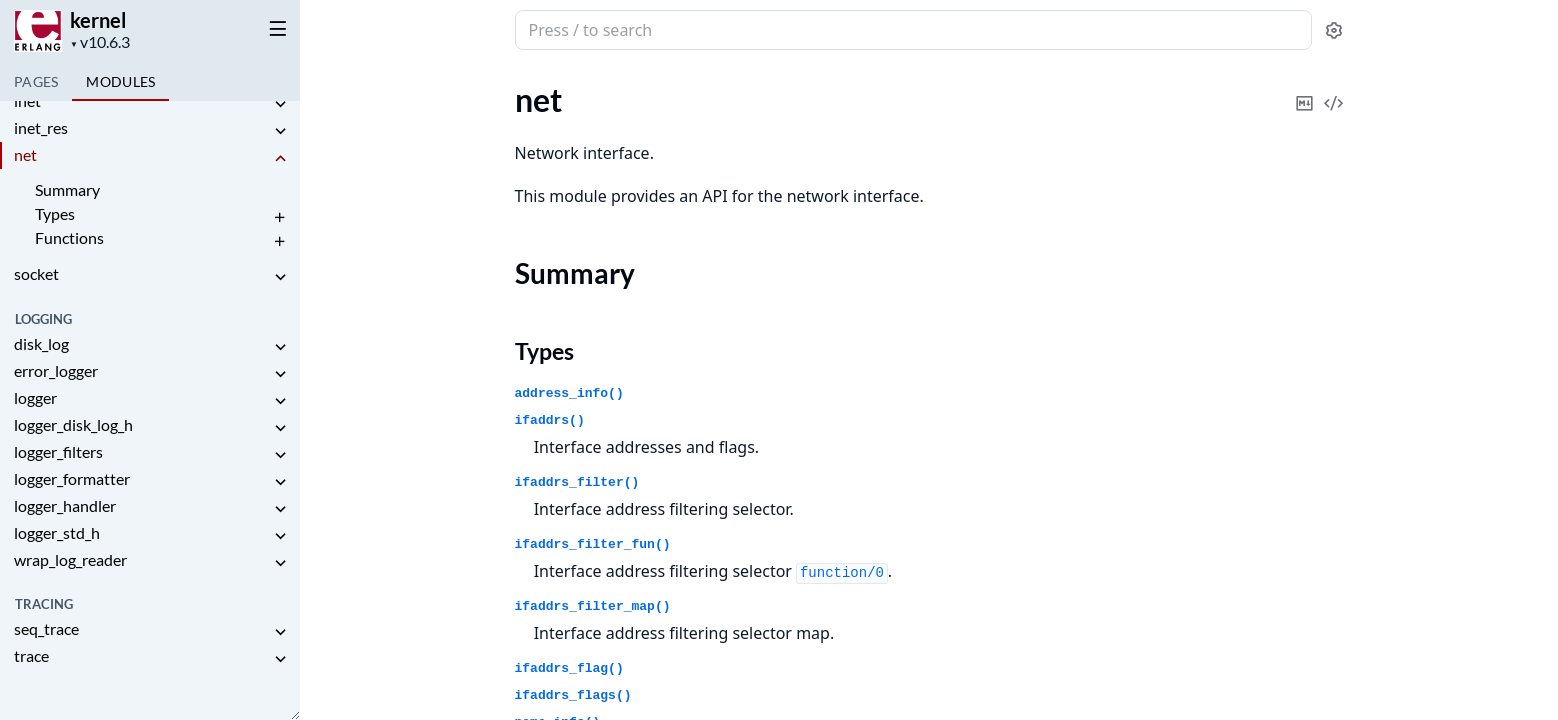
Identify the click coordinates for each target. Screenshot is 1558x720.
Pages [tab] (36, 81)
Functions (69, 237)
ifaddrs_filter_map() (593, 606)
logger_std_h (57, 532)
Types (55, 213)
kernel (98, 20)
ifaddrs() (550, 420)
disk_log (41, 343)
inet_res (41, 127)
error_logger (56, 370)
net (25, 154)
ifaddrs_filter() (577, 482)
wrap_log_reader (70, 559)
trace (31, 655)
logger (35, 397)
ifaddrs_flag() (569, 668)
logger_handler (65, 505)
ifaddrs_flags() (573, 695)
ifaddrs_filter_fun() (593, 544)
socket (36, 273)
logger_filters (58, 451)
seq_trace (46, 628)
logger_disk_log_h (73, 424)
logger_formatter (72, 478)
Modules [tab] (120, 81)
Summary (67, 189)
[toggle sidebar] (274, 28)
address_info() (569, 393)
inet (27, 100)
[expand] (280, 104)
